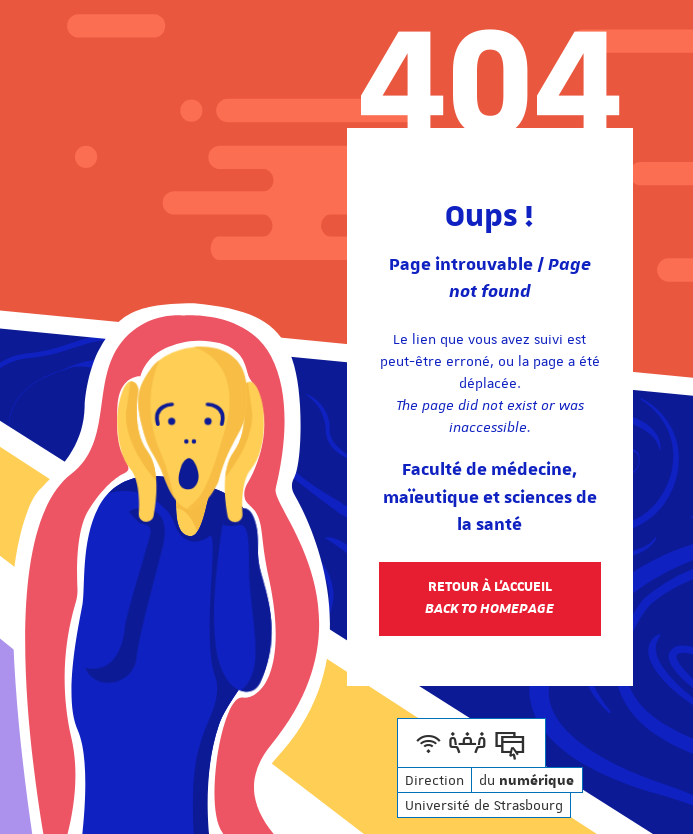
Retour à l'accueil (489, 598)
